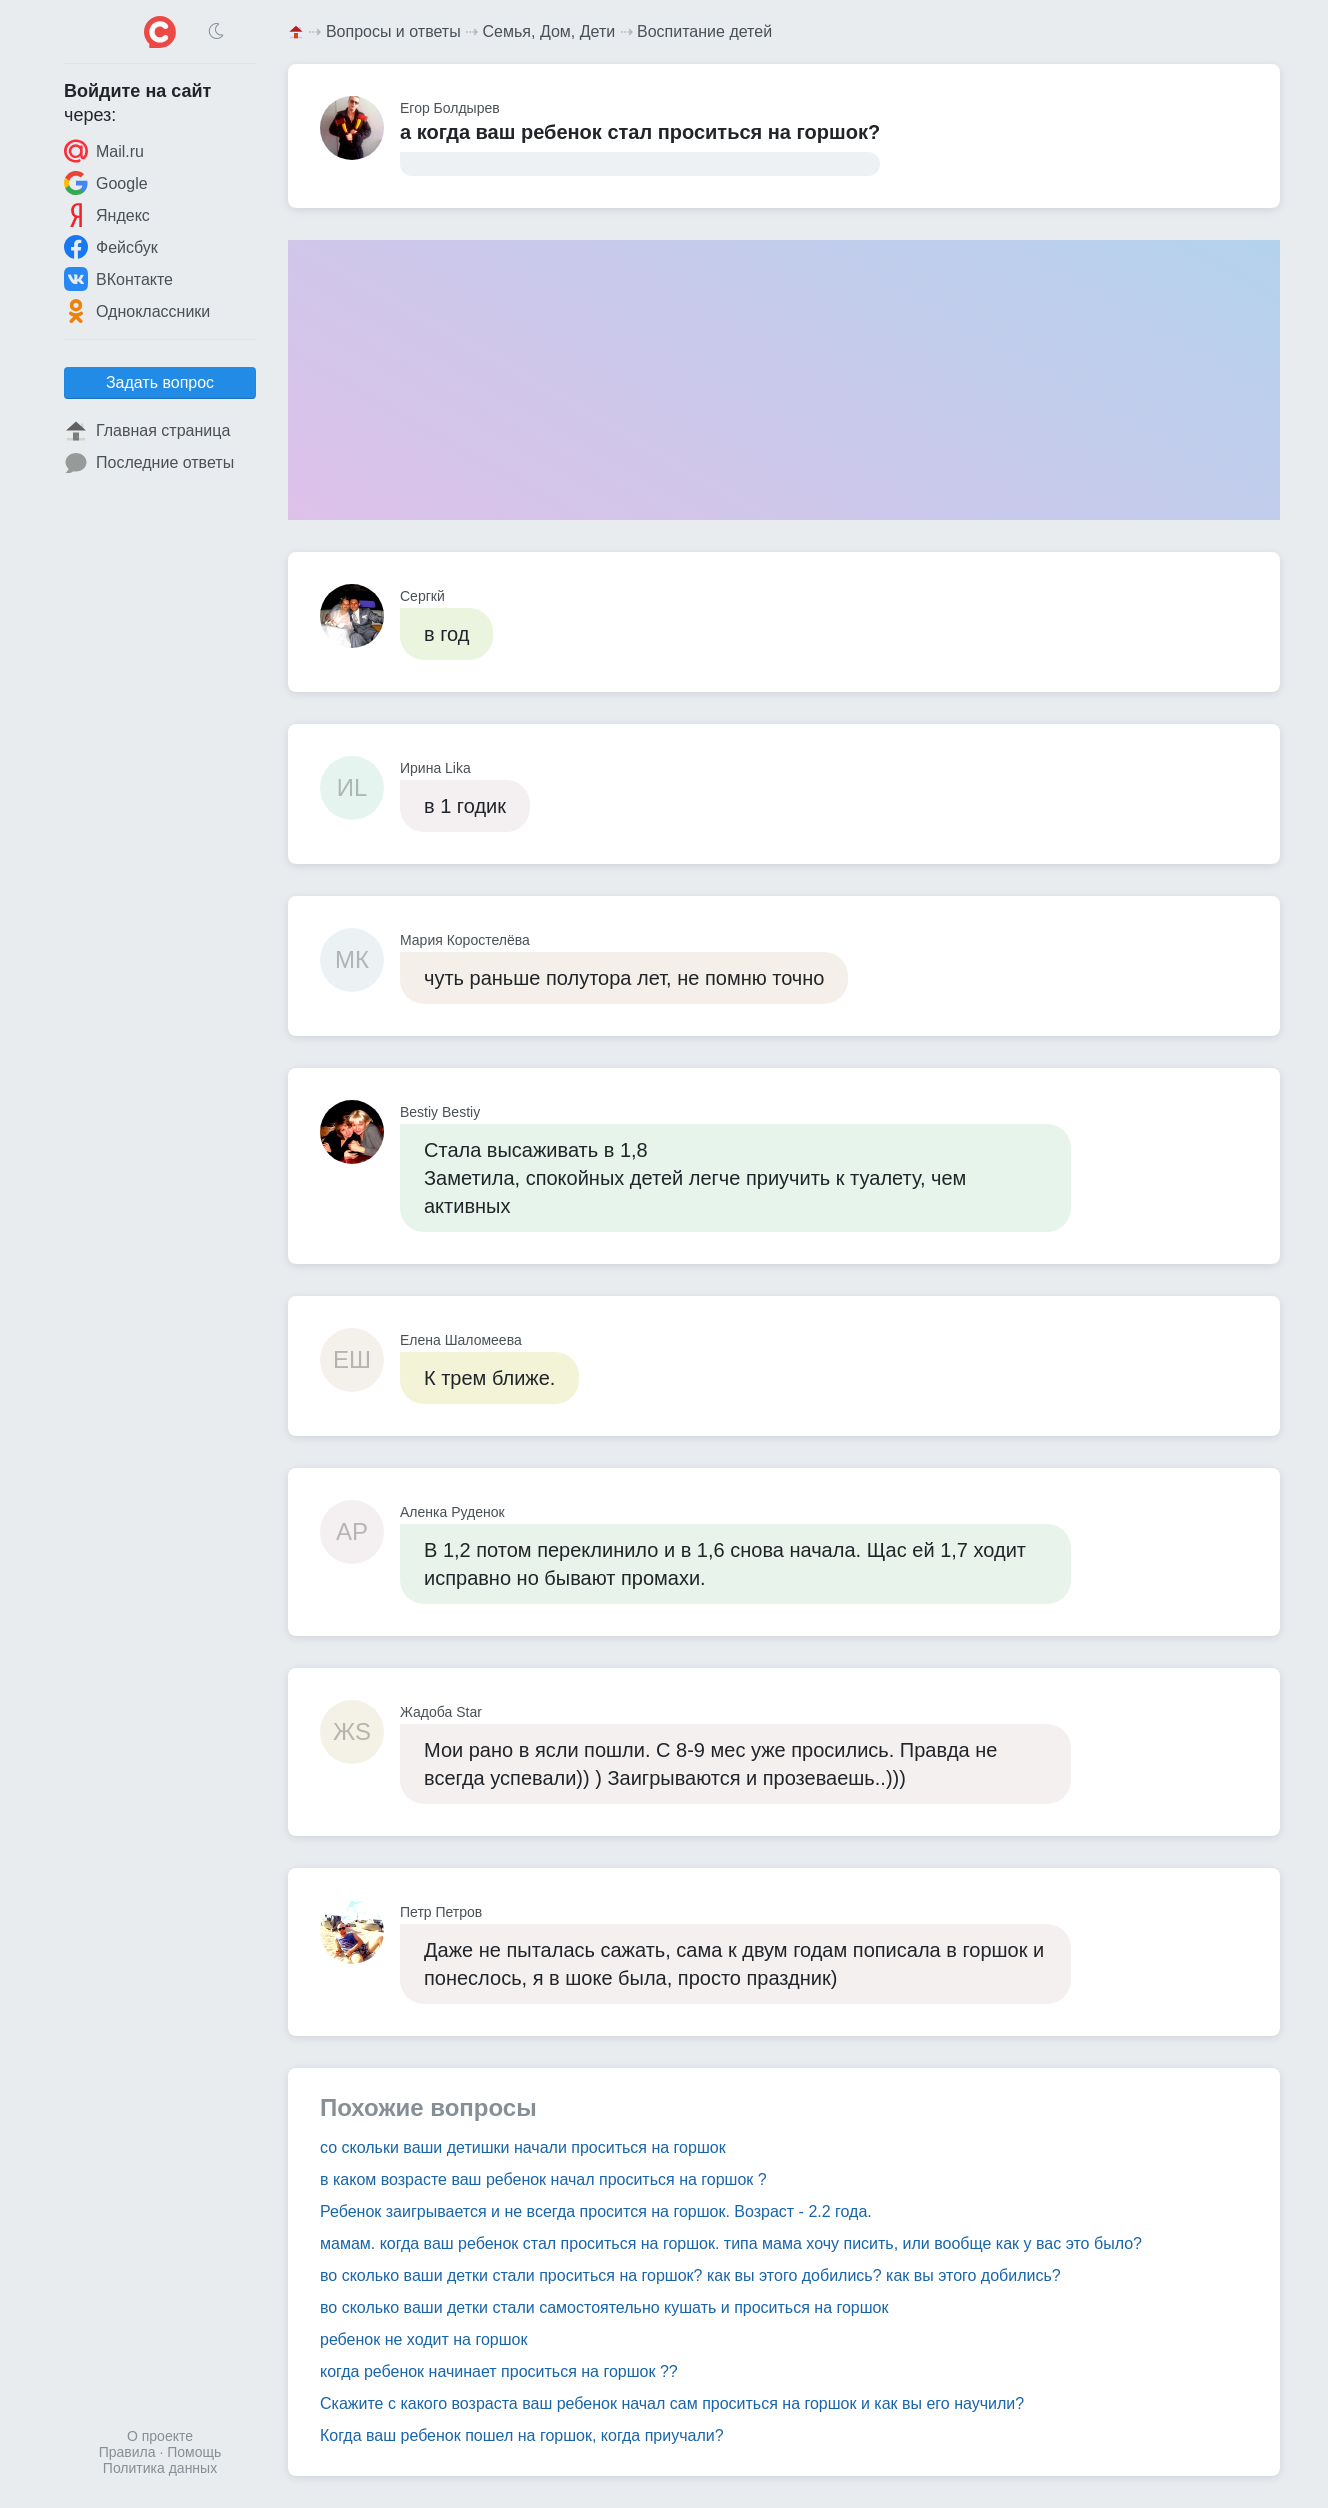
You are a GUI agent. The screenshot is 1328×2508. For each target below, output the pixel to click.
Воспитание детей (704, 31)
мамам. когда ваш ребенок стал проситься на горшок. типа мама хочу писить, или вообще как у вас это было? (731, 2243)
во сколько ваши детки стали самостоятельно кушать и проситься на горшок (604, 2307)
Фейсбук (111, 247)
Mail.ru (104, 151)
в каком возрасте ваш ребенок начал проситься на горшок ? (543, 2179)
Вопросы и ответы (393, 31)
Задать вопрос (160, 382)
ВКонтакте (118, 279)
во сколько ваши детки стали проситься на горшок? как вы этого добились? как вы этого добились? (690, 2275)
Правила (127, 2452)
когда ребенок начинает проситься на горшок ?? (499, 2371)
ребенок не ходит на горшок (423, 2339)
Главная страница (147, 431)
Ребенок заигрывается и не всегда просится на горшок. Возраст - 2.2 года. (596, 2211)
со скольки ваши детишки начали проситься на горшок (523, 2147)
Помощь (194, 2452)
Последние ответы (149, 463)
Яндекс (107, 215)
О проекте (160, 2436)
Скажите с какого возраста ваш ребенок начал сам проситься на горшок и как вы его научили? (672, 2403)
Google (106, 183)
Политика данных (160, 2468)
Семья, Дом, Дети (549, 31)
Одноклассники (137, 311)
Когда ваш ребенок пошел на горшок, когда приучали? (522, 2435)
